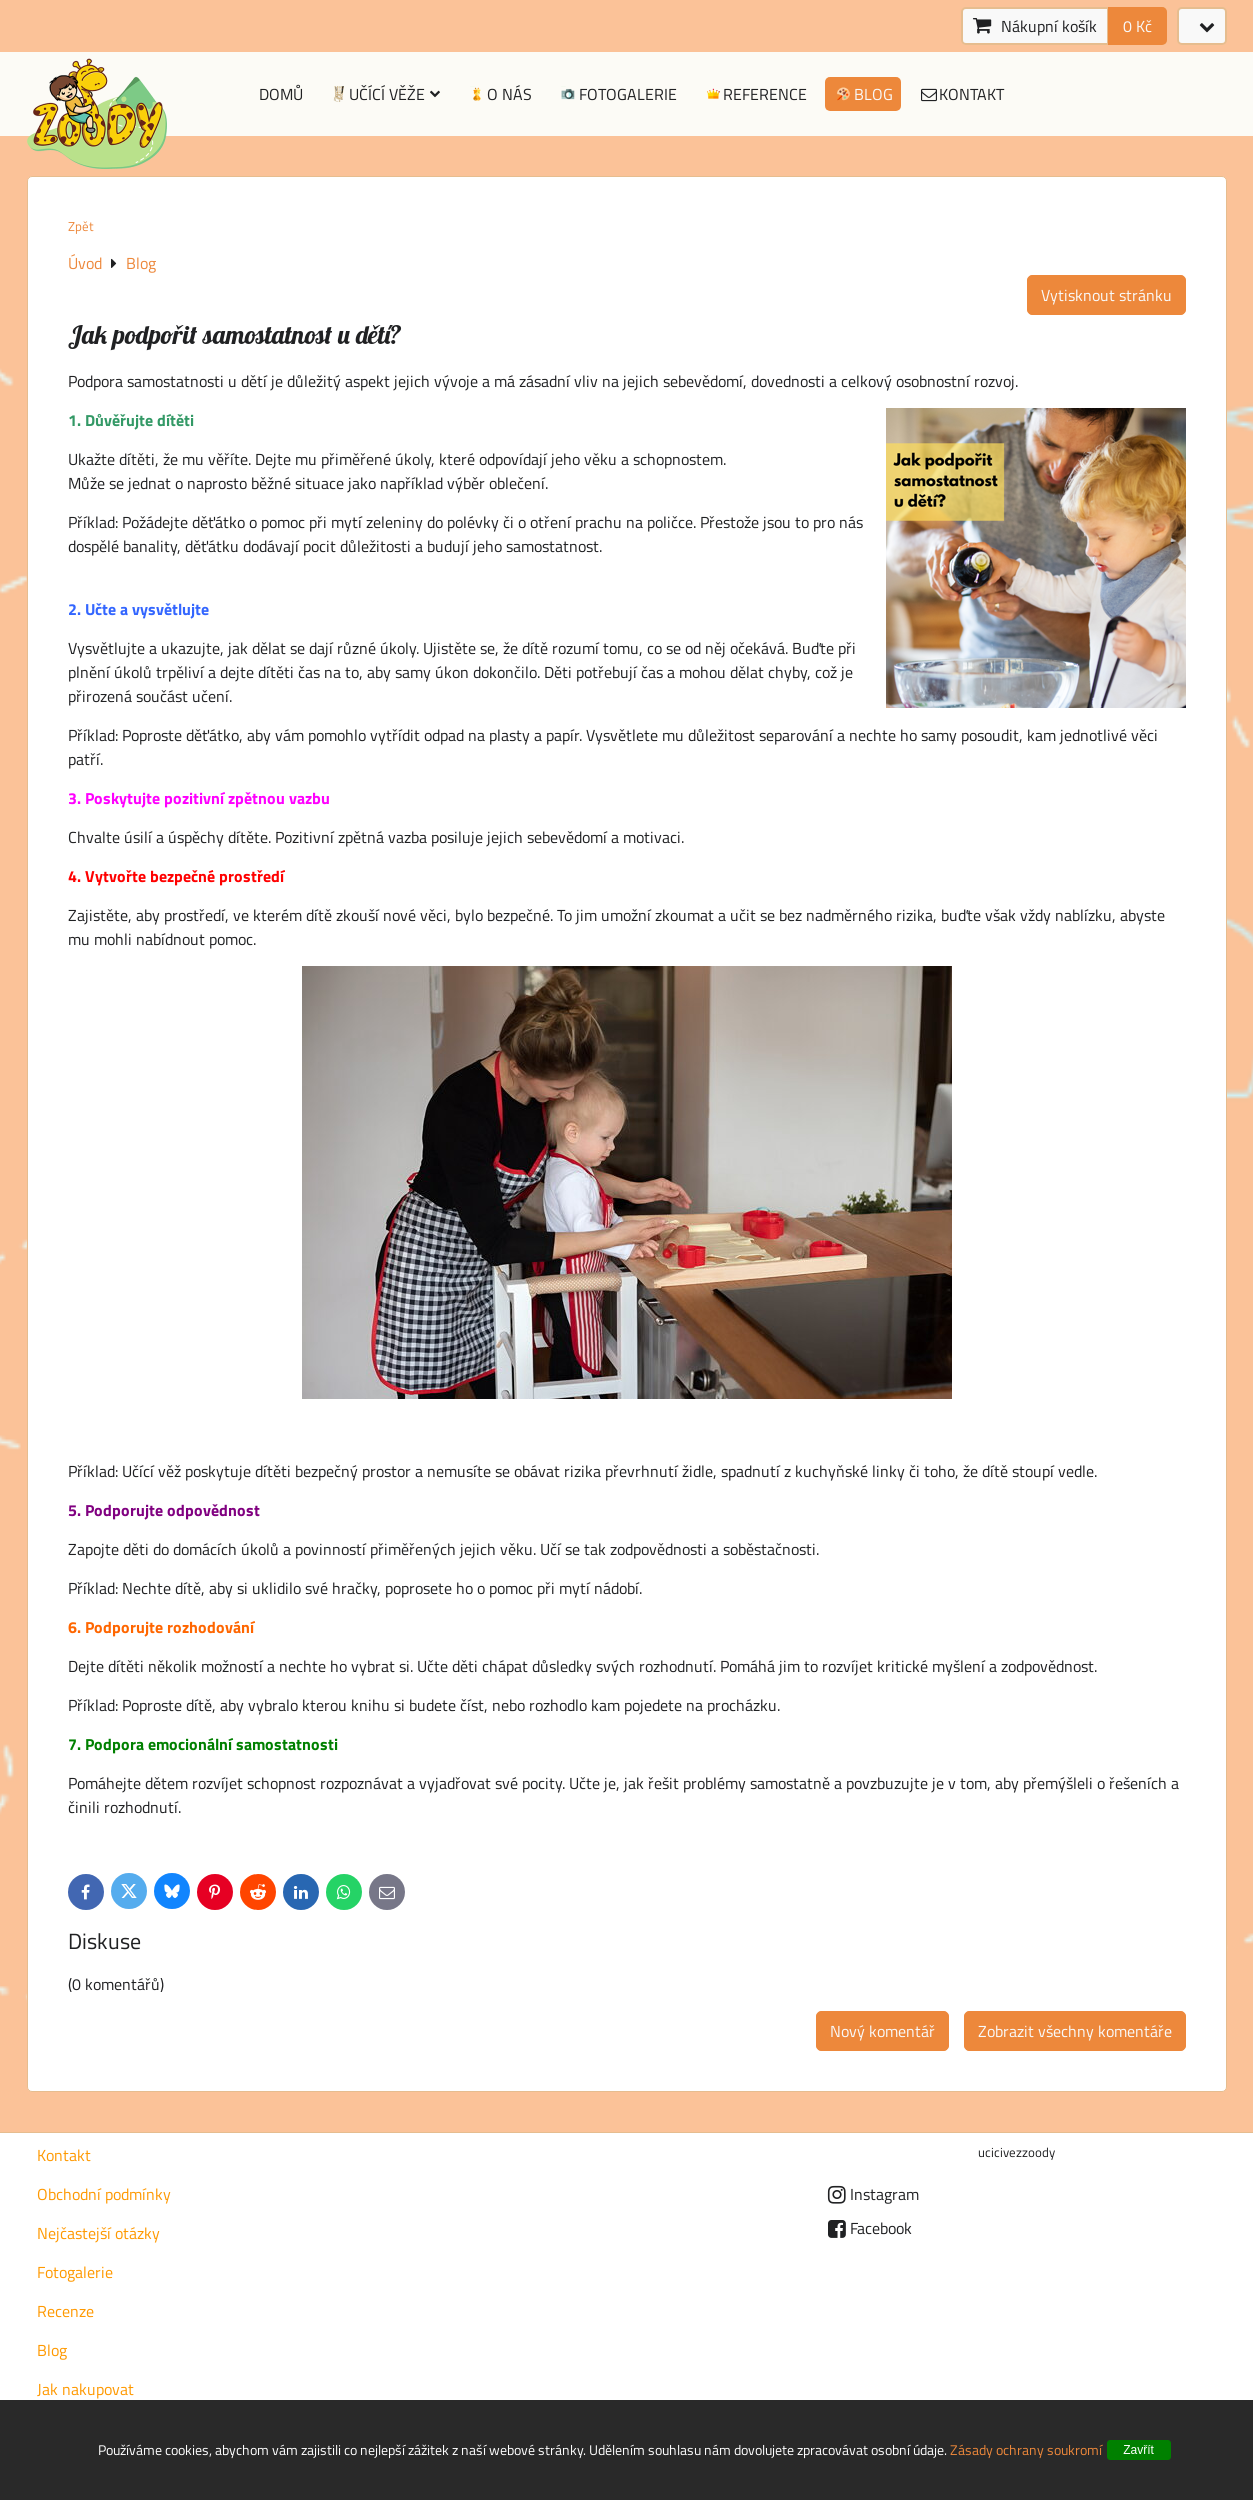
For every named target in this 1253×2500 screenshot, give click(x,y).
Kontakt (962, 94)
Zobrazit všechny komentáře (1075, 2031)
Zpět (81, 226)
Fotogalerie (617, 94)
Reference (755, 94)
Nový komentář (882, 2031)
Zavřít (1138, 2450)
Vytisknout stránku (1106, 295)
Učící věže (385, 94)
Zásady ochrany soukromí (1026, 2449)
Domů (281, 94)
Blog (863, 94)
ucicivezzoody (1016, 2152)
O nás (499, 94)
